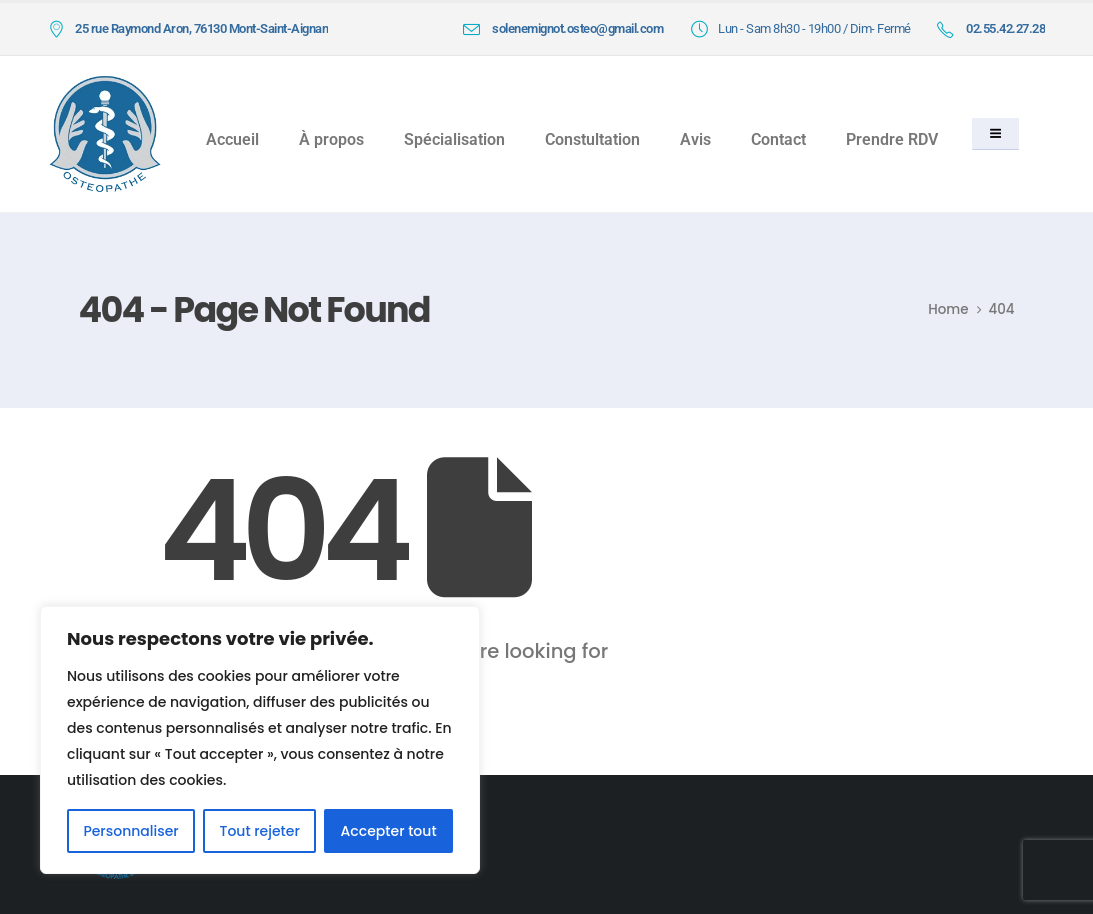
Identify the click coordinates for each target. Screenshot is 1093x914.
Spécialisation (454, 139)
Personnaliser (130, 831)
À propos (331, 139)
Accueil (232, 139)
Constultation (592, 139)
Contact (778, 139)
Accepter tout (389, 831)
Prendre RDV (892, 139)
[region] (260, 740)
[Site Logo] (105, 133)
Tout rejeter (259, 831)
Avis (695, 139)
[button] (995, 134)
